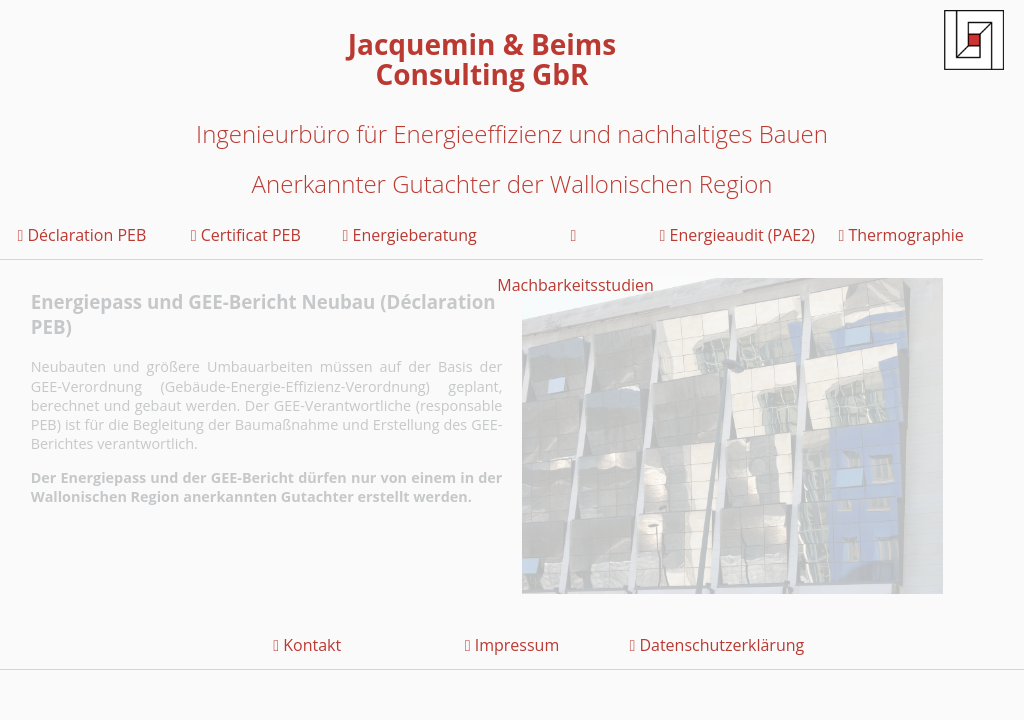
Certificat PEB (246, 235)
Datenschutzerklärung (716, 645)
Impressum (512, 645)
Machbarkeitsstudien (573, 244)
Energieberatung (410, 235)
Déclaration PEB (82, 235)
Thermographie (900, 235)
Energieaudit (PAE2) (738, 235)
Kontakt (307, 645)
